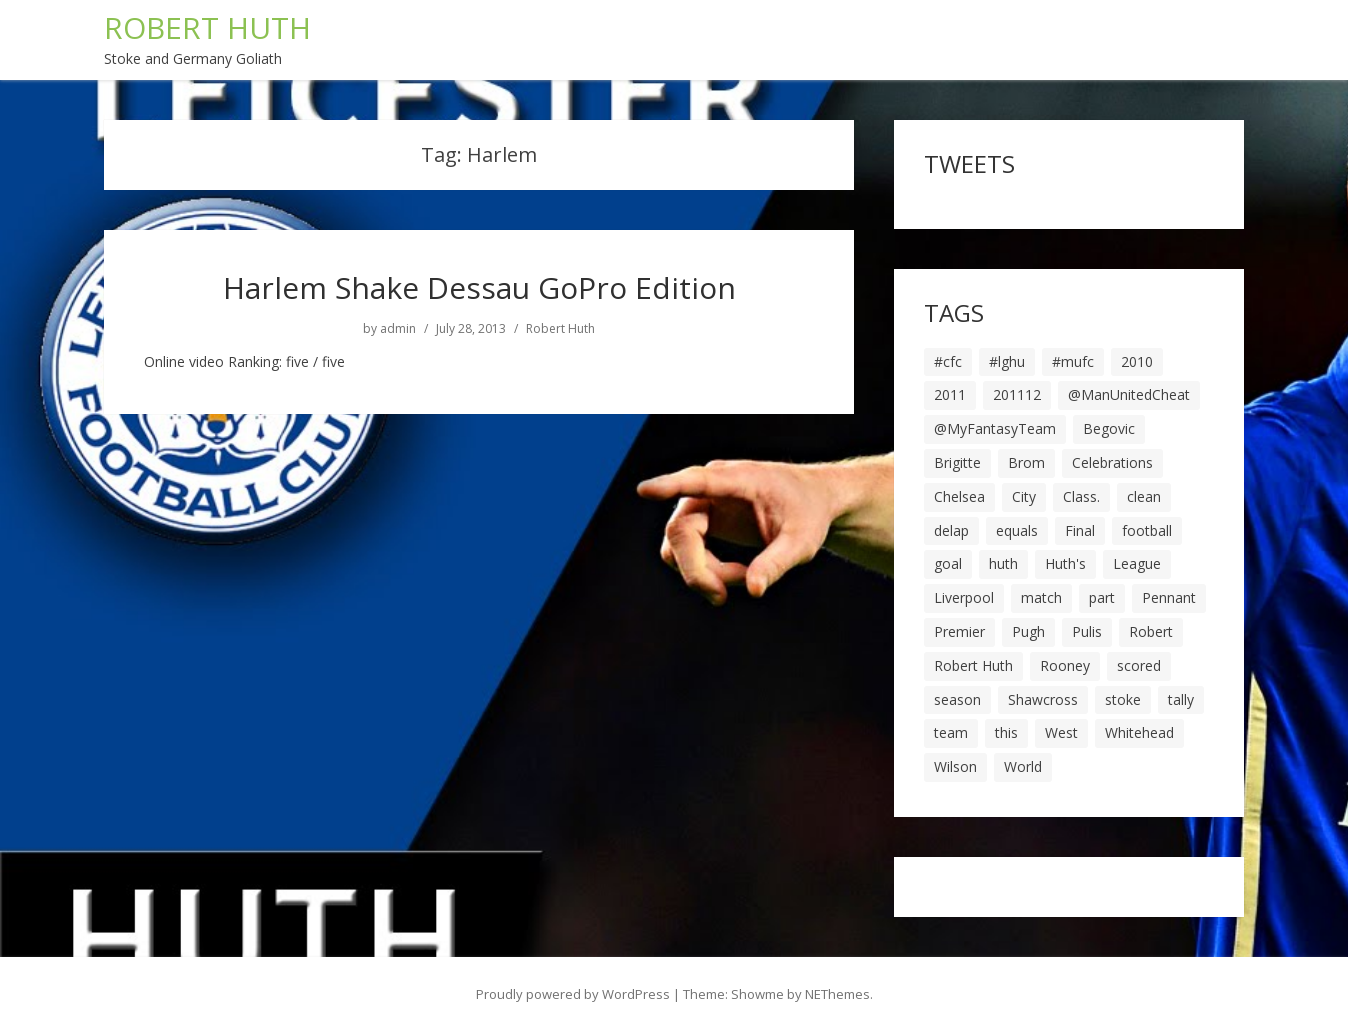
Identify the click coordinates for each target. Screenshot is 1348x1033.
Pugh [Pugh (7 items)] (1028, 631)
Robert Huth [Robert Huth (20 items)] (973, 665)
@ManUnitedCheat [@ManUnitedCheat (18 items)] (1129, 394)
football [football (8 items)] (1147, 530)
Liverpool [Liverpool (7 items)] (964, 597)
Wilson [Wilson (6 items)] (955, 766)
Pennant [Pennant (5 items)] (1169, 597)
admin (398, 329)
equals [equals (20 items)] (1017, 530)
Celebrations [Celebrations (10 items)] (1112, 462)
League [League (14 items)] (1137, 563)
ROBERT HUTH (207, 27)
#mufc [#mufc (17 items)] (1073, 361)
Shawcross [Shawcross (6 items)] (1043, 699)
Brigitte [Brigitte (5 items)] (957, 462)
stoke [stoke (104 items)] (1123, 699)
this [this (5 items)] (1006, 732)
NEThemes (837, 994)
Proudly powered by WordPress (573, 994)
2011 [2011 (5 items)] (950, 394)
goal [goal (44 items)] (948, 563)
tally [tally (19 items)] (1181, 699)
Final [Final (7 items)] (1080, 530)
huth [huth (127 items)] (1003, 563)
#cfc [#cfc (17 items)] (948, 361)
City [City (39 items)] (1024, 496)
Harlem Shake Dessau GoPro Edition (479, 287)
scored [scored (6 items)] (1139, 665)
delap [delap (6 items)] (951, 530)
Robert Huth (560, 329)
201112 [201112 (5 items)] (1017, 394)
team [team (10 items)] (951, 732)
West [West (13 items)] (1061, 732)
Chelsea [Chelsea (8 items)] (959, 496)
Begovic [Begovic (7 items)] (1109, 428)
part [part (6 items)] (1102, 597)
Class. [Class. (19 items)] (1081, 496)
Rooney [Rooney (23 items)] (1065, 665)
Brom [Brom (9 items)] (1026, 462)
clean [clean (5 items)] (1144, 496)
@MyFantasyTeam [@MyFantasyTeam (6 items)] (995, 428)
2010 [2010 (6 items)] (1137, 361)
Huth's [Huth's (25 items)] (1065, 563)
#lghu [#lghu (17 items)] (1007, 361)
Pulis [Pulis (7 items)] (1087, 631)
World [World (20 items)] (1023, 766)
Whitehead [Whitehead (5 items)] (1139, 732)
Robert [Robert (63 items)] (1151, 631)
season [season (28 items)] (957, 699)
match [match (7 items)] (1041, 597)
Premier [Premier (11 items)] (959, 631)
